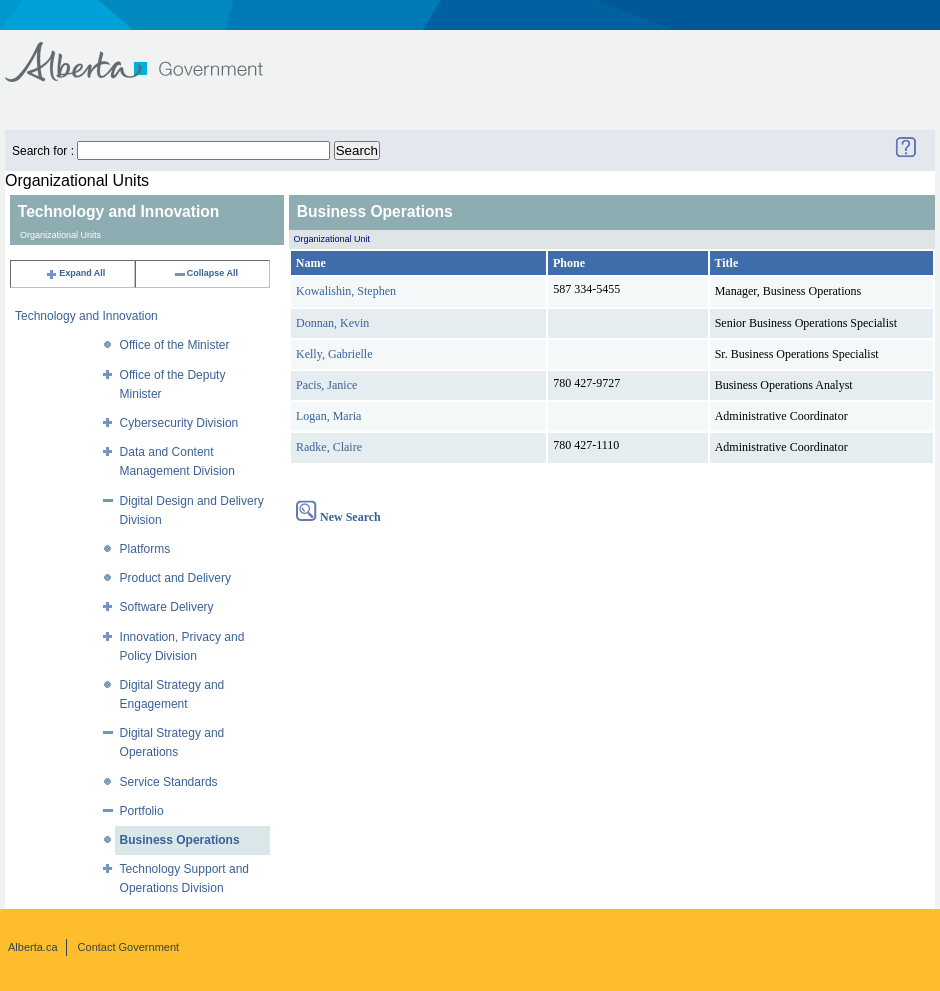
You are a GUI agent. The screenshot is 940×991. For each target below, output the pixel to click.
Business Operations (180, 840)
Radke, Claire (329, 447)
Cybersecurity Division (179, 423)
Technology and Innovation (86, 316)
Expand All (75, 273)
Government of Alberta (150, 52)
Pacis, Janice (326, 385)
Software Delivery (167, 607)
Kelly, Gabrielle (334, 354)
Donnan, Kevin (332, 323)
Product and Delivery (175, 578)
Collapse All (205, 273)
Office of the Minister (175, 345)
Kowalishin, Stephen (346, 291)
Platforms (145, 549)
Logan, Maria (328, 416)
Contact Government (129, 947)
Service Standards (169, 782)
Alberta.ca (33, 947)
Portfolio (142, 811)
